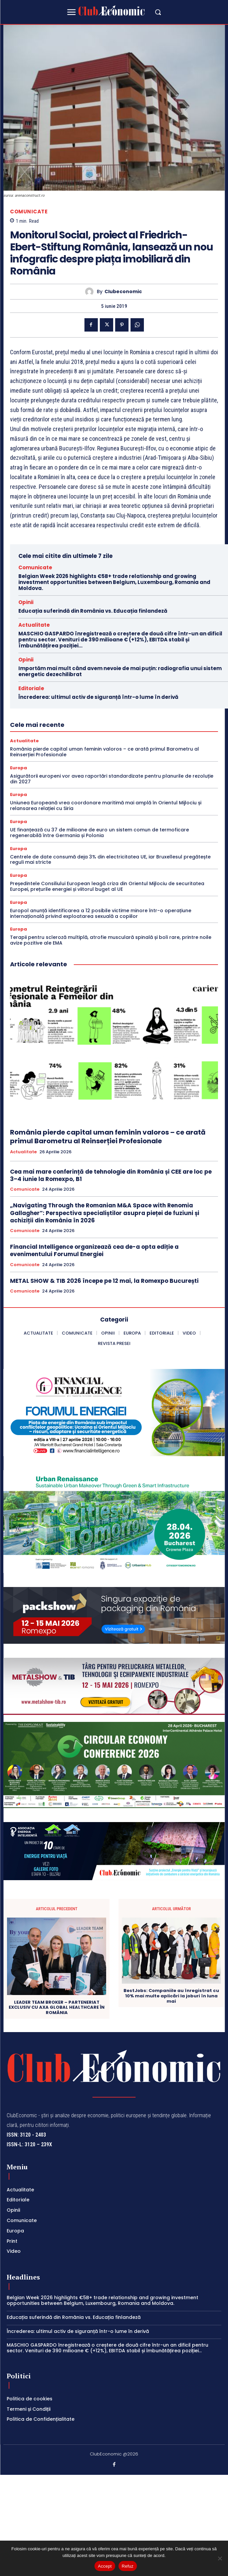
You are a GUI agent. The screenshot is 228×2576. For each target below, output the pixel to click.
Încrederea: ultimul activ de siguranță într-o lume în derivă (98, 697)
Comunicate (28, 211)
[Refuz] (219, 2558)
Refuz (128, 2566)
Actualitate (34, 624)
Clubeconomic (123, 291)
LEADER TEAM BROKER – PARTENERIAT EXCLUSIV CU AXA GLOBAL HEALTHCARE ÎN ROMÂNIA (56, 2007)
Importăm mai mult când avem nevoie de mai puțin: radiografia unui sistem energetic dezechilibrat (120, 671)
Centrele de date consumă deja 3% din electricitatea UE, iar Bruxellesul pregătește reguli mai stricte (110, 859)
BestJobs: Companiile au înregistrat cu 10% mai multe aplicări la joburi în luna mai (171, 1996)
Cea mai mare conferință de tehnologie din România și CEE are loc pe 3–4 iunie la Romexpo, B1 (111, 1175)
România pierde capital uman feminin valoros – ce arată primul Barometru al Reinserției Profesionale (104, 752)
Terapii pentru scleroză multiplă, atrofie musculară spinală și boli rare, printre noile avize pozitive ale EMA (110, 940)
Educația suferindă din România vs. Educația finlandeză (92, 610)
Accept (104, 2566)
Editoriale (31, 688)
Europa (18, 768)
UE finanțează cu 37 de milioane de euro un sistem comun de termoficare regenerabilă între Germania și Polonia (99, 832)
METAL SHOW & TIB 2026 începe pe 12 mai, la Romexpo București (104, 1281)
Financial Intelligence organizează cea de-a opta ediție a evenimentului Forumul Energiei (94, 1250)
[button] (158, 12)
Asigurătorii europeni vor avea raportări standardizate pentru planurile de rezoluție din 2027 (111, 779)
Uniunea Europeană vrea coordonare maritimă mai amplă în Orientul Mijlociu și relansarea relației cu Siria (105, 805)
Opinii (25, 602)
